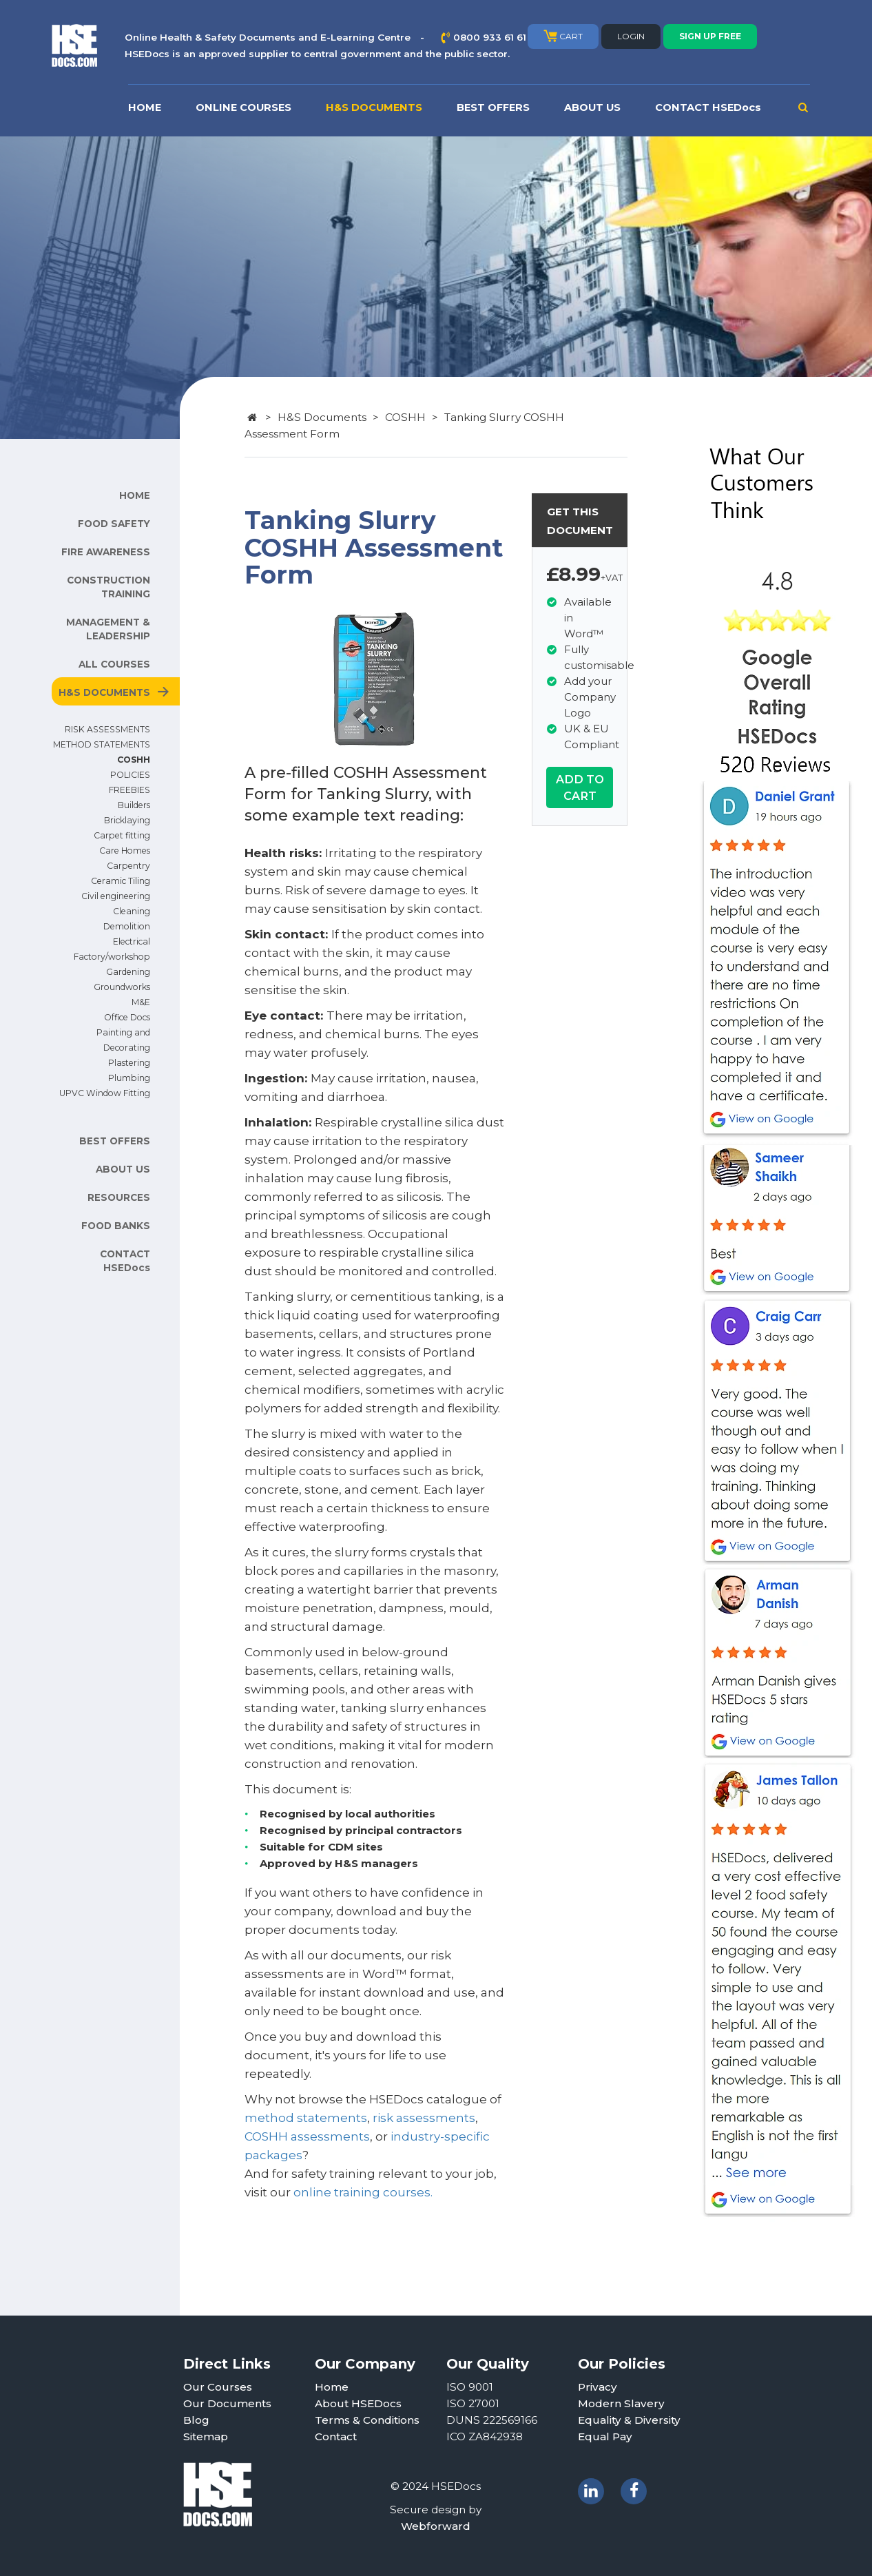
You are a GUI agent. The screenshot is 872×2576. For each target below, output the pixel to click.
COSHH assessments (307, 2136)
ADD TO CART (580, 787)
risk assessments (424, 2118)
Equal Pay (605, 2436)
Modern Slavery (621, 2403)
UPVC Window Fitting (104, 1093)
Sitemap (205, 2436)
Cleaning (131, 911)
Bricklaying (127, 820)
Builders (134, 805)
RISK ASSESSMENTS (107, 729)
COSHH (133, 759)
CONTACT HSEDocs (708, 107)
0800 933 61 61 (489, 37)
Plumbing (129, 1078)
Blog (196, 2419)
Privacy (597, 2386)
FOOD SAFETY (114, 523)
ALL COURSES (114, 664)
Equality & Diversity (629, 2419)
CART (563, 36)
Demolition (126, 926)
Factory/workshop (112, 956)
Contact (336, 2436)
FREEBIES (129, 790)
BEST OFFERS (493, 107)
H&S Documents (322, 417)
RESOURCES (118, 1197)
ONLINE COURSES (243, 107)
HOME (144, 107)
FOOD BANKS (115, 1225)
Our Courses (217, 2386)
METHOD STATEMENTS (101, 744)
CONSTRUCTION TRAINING (108, 587)
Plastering (129, 1063)
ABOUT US (592, 107)
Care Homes (124, 850)
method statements (306, 2118)
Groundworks (122, 987)
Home (332, 2386)
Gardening (128, 972)
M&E (141, 1002)
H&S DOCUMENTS (374, 107)
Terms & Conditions (367, 2419)
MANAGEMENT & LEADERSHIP (108, 629)
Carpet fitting (122, 835)
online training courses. (363, 2192)
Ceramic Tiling (120, 881)
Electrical (131, 941)
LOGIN (631, 36)
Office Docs (127, 1017)
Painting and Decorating (123, 1040)
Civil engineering (115, 896)
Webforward (435, 2526)
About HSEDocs (358, 2403)
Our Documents (227, 2403)
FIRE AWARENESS (105, 551)
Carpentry (128, 866)
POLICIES (130, 775)
